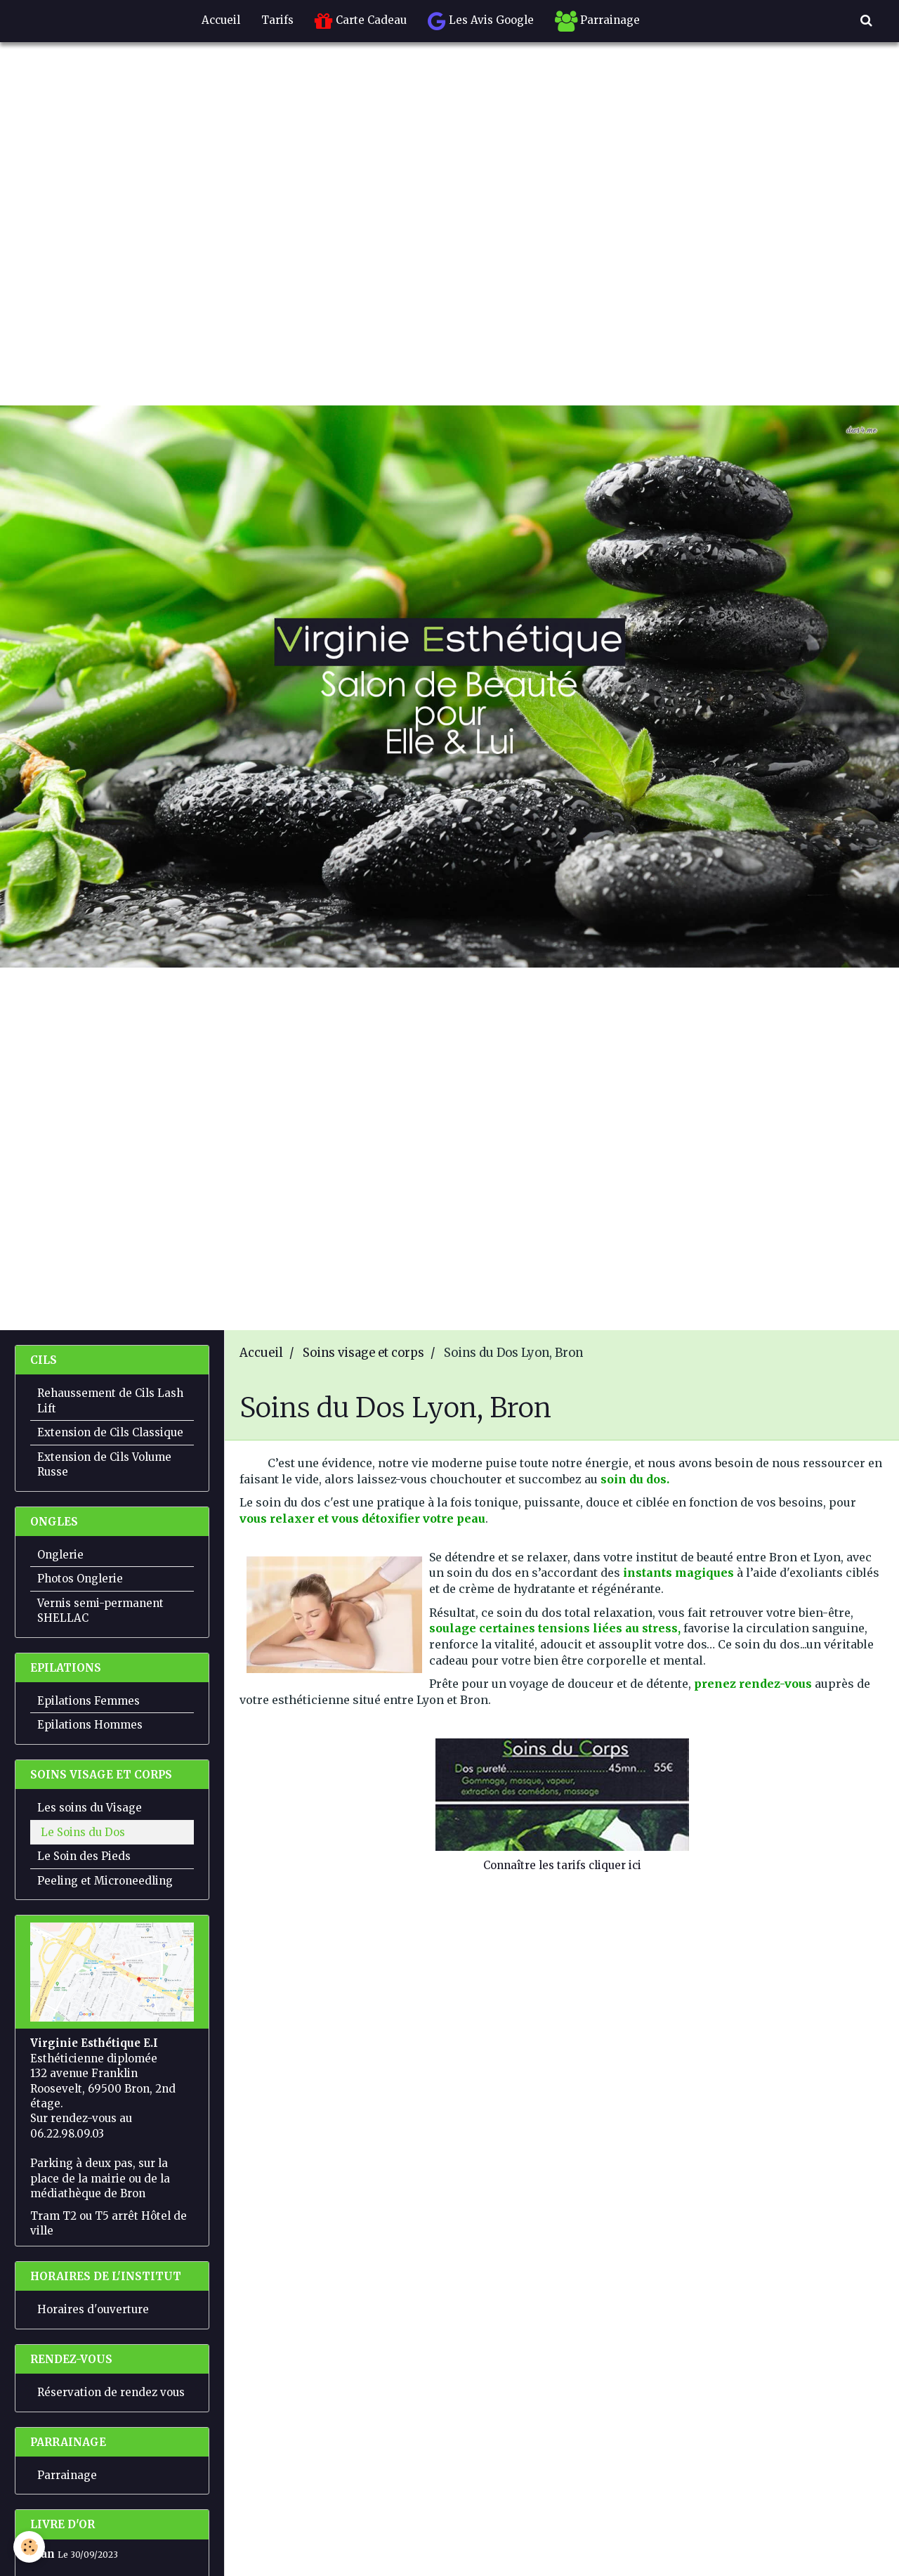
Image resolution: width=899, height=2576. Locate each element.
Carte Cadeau (361, 21)
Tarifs (277, 20)
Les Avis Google (481, 21)
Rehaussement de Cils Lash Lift (110, 1400)
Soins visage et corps (363, 1353)
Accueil (221, 20)
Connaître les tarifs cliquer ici (562, 1865)
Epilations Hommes (90, 1724)
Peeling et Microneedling (105, 1880)
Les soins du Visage (89, 1807)
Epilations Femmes (88, 1700)
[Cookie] (30, 2547)
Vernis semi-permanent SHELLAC (100, 1610)
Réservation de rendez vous (111, 2392)
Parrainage (597, 21)
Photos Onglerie (80, 1578)
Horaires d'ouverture (93, 2309)
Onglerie (60, 1554)
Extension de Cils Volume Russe (104, 1464)
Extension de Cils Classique (110, 1432)
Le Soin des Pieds (84, 1856)
